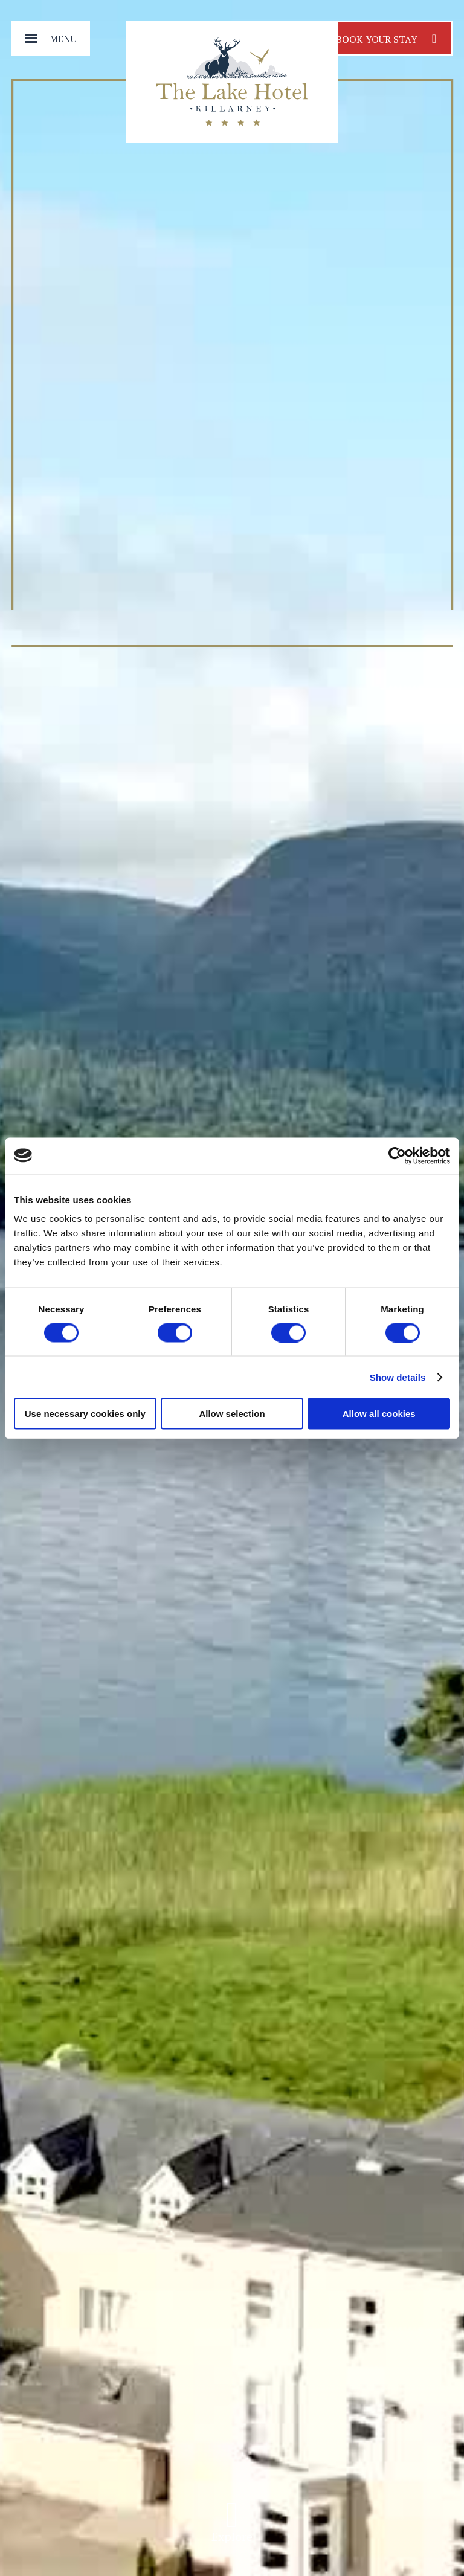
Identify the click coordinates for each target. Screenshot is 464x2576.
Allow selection (232, 1413)
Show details (398, 1377)
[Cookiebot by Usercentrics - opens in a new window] (397, 1155)
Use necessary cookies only (85, 1413)
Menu (63, 38)
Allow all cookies (379, 1413)
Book (386, 38)
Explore (232, 2527)
